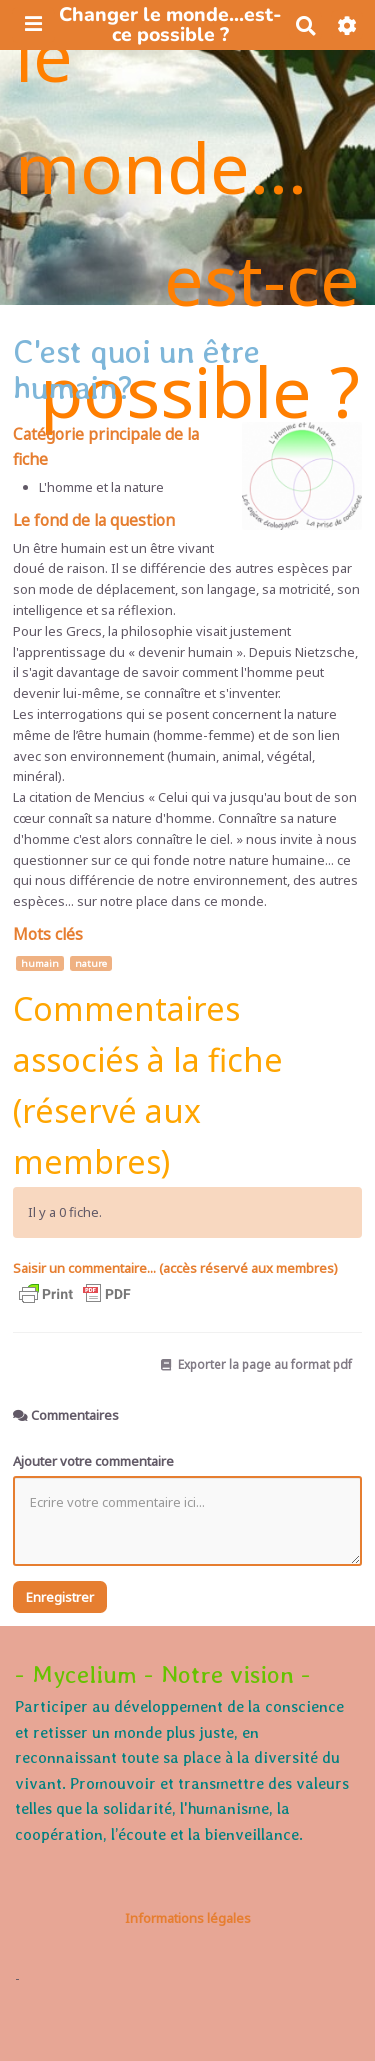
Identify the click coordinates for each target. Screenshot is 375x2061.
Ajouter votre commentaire (93, 1461)
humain (40, 963)
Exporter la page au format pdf (256, 1364)
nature (91, 963)
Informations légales (188, 1918)
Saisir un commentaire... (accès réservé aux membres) (175, 1268)
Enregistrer (60, 1597)
